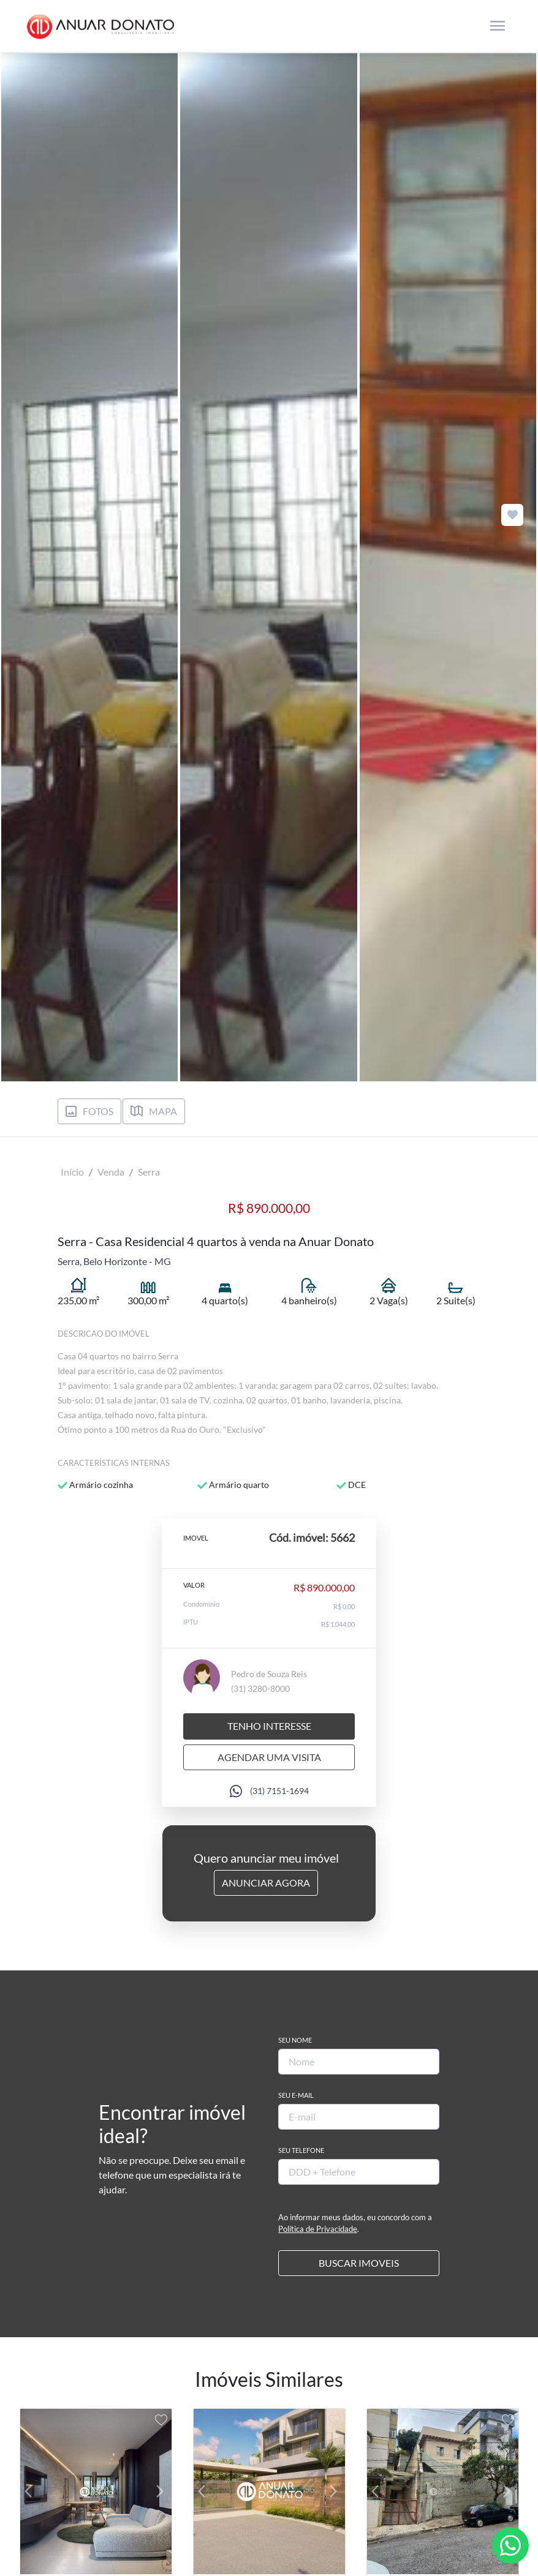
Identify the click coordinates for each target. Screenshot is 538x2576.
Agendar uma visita (269, 1757)
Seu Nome (295, 2040)
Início (72, 1171)
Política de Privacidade (317, 2229)
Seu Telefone (301, 2150)
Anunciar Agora (266, 1882)
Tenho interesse (269, 1726)
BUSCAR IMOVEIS (359, 2263)
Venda (110, 1171)
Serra (149, 1171)
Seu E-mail (296, 2095)
